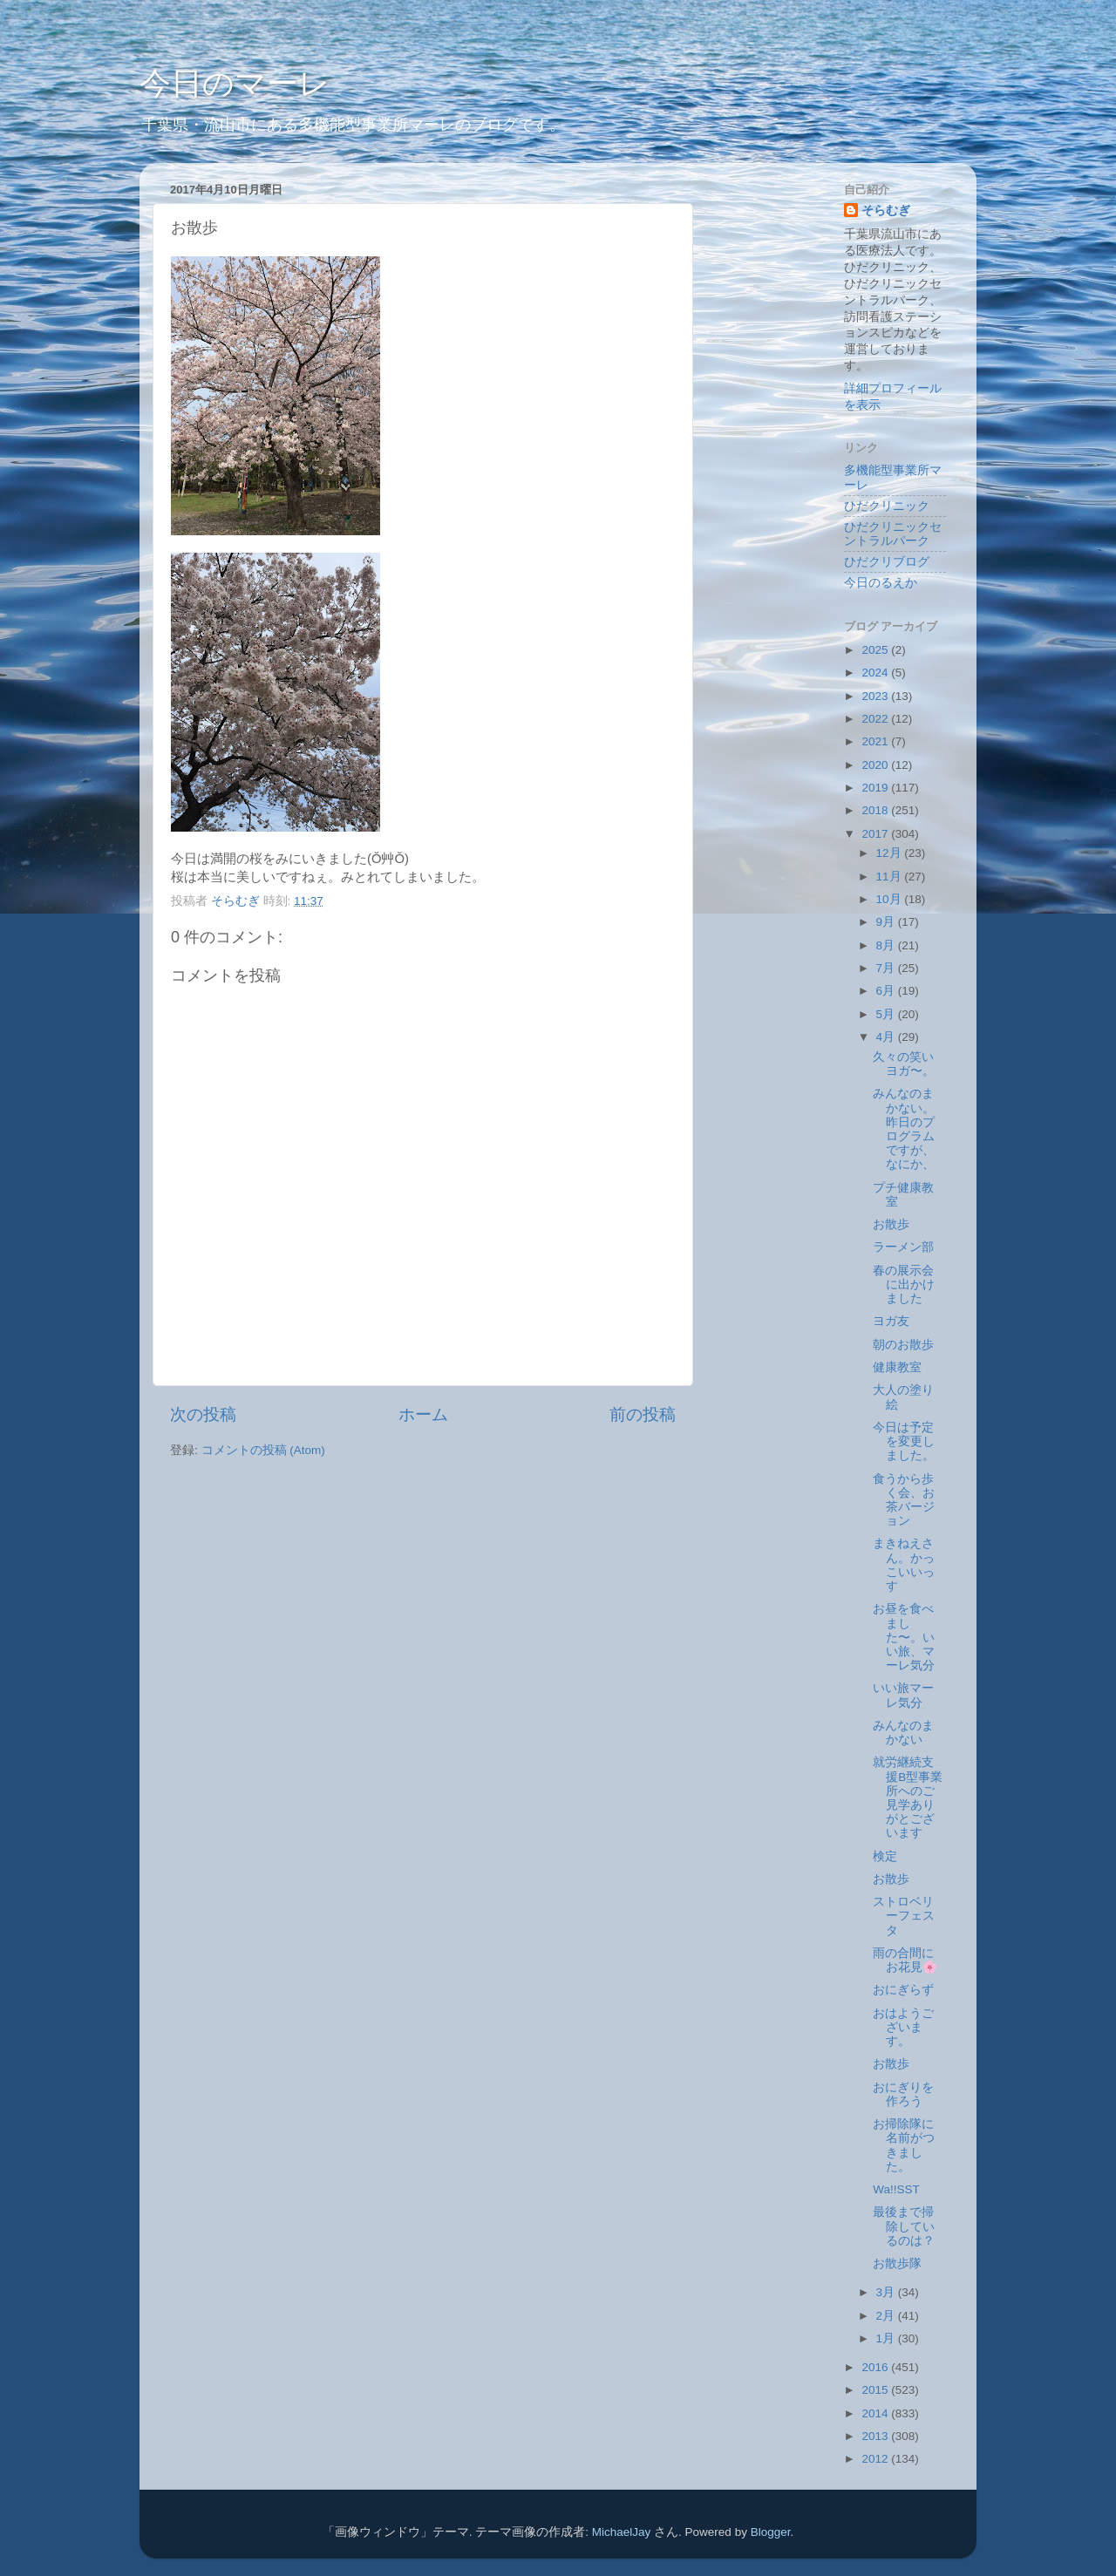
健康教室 (897, 1367)
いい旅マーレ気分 (903, 1695)
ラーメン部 (903, 1247)
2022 (876, 718)
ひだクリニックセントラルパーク (893, 533)
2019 (876, 787)
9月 (887, 921)
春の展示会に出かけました (904, 1284)
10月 (890, 899)
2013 (876, 2436)
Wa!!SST (896, 2189)
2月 (887, 2315)
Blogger (771, 2532)
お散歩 (891, 1224)
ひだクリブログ (886, 561)
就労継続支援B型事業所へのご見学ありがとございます (907, 1797)
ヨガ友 (891, 1321)
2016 (876, 2367)
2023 (876, 696)
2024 (876, 672)
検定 (885, 1856)
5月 (887, 1014)
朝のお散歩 (903, 1344)
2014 (876, 2413)
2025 (876, 649)
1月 (887, 2338)
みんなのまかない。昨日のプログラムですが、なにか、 (904, 1129)
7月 (887, 968)
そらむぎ (885, 210)
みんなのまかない (903, 1732)
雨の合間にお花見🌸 (905, 1960)
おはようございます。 (903, 2027)
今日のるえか (880, 582)
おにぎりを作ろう (903, 2094)
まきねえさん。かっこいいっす (904, 1565)
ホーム (423, 1414)
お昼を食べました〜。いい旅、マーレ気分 (904, 1637)
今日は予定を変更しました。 (904, 1441)
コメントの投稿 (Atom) (263, 1450)
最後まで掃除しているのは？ (904, 2226)
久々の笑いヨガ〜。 (904, 1063)
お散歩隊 (897, 2263)
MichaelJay (621, 2532)
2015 (876, 2389)
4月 (887, 1036)
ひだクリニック (886, 506)
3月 (887, 2292)
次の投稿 (203, 1414)
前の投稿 (642, 1414)
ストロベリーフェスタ (904, 1915)
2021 (876, 741)
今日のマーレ (235, 83)
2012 (876, 2458)
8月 (887, 945)
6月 (887, 990)
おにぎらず (903, 1989)
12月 (890, 853)
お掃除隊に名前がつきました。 (904, 2145)
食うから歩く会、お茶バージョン (904, 1500)
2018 (876, 810)
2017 (876, 833)
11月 (890, 876)
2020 (876, 764)
